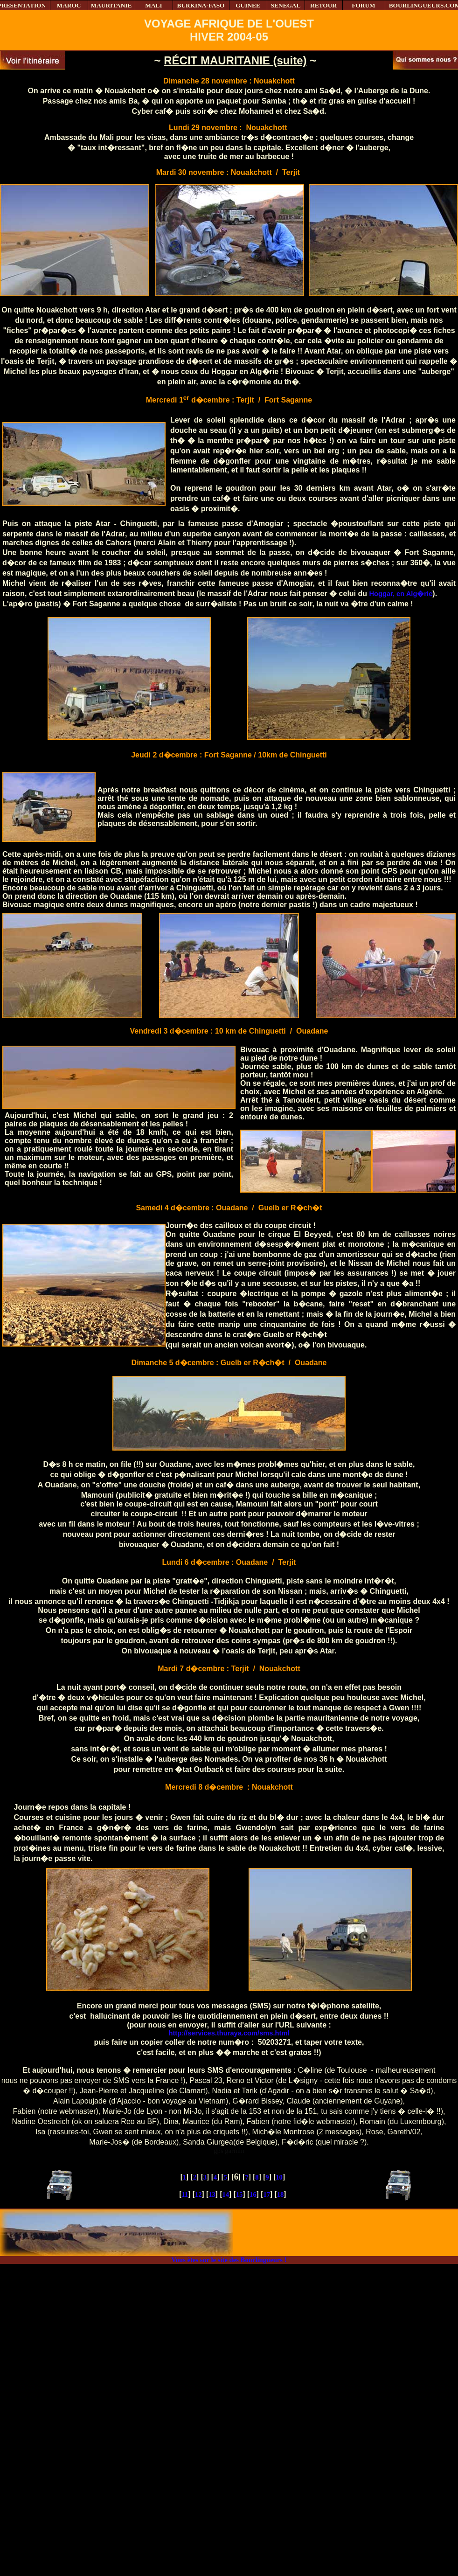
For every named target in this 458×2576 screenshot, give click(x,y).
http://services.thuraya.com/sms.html (228, 2033)
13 (211, 2194)
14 (225, 2194)
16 (253, 2194)
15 (239, 2194)
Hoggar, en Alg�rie (400, 593)
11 (184, 2194)
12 (198, 2194)
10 (279, 2177)
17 (266, 2194)
